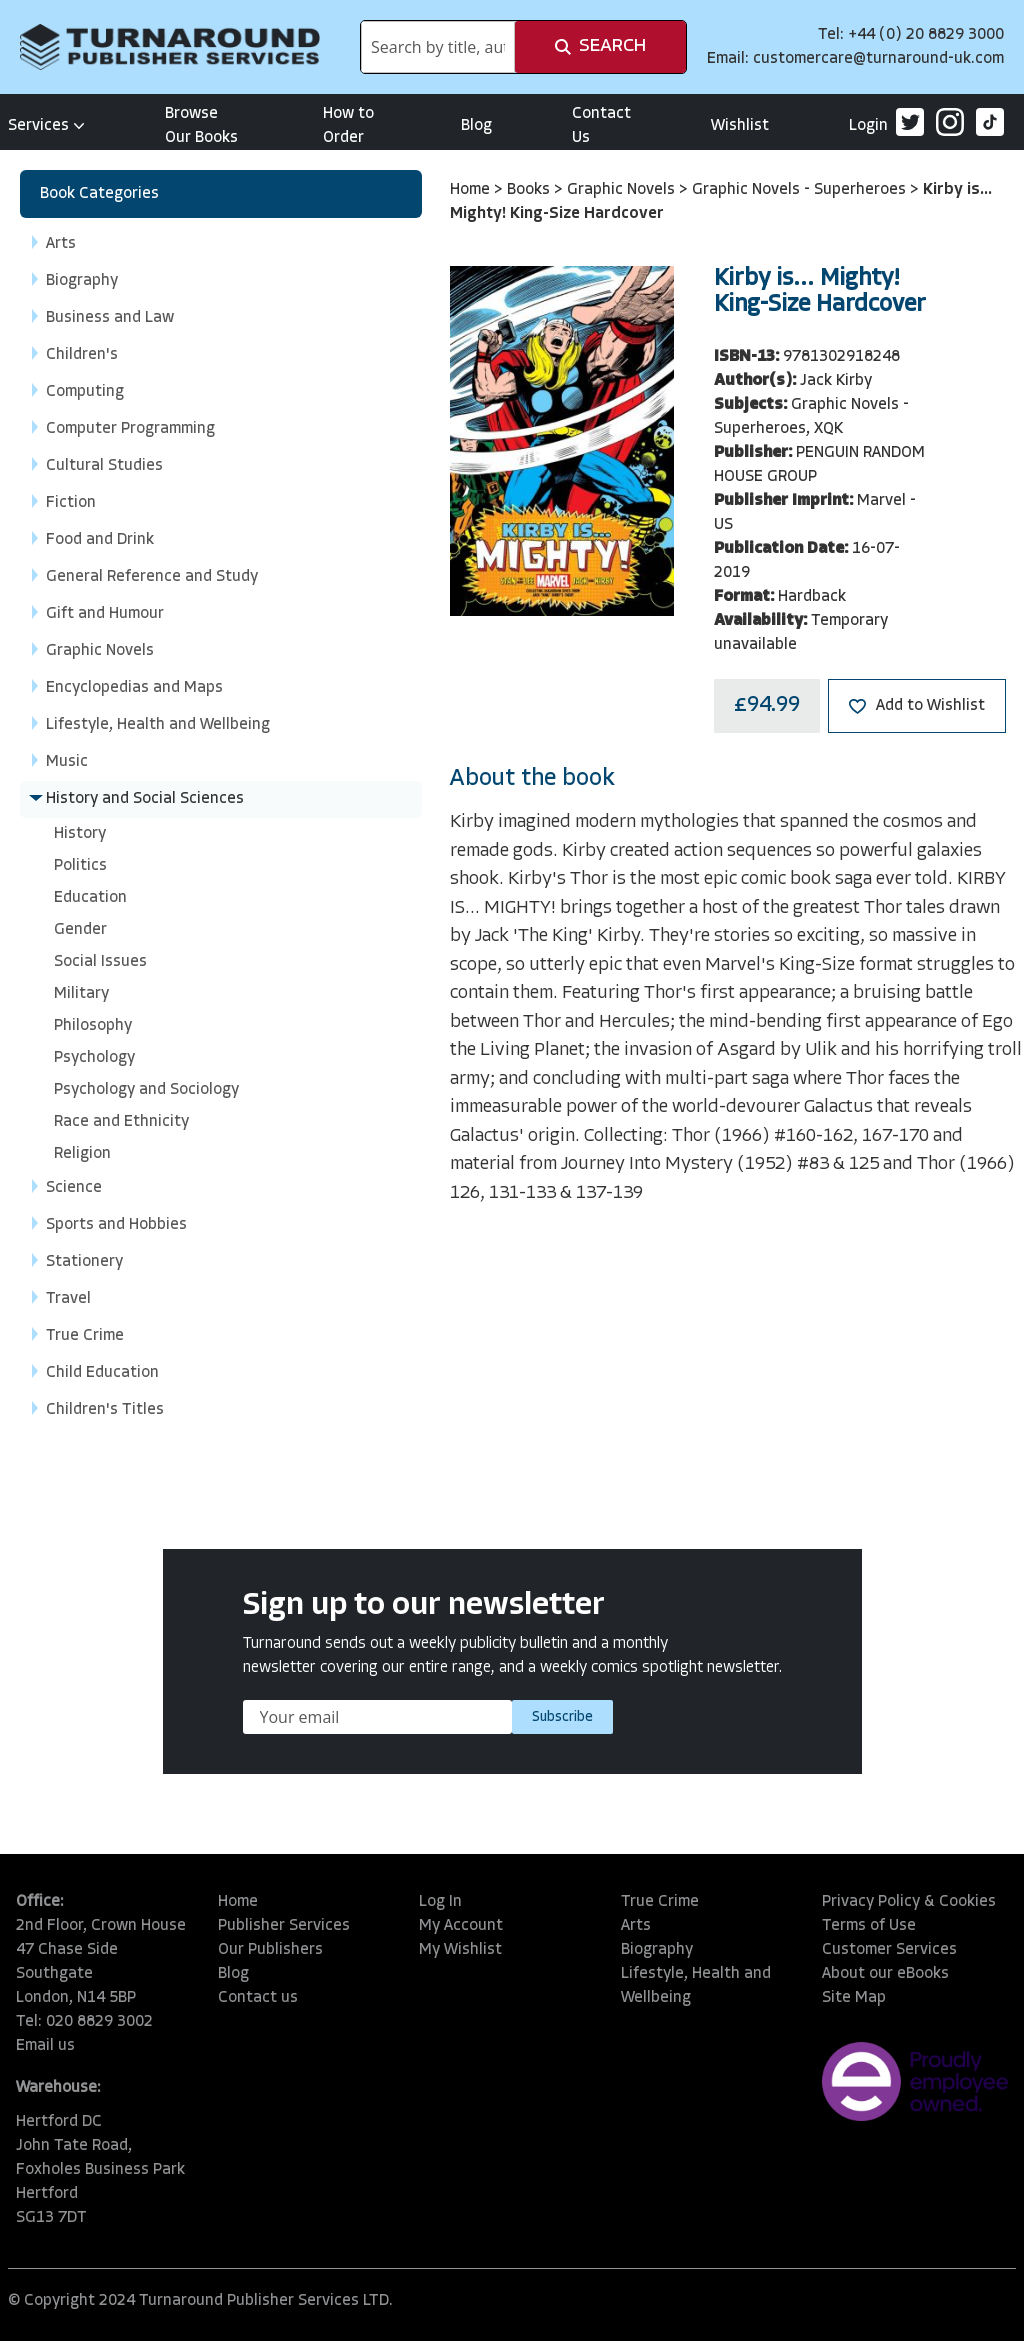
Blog (476, 126)
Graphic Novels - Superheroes (801, 190)
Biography (657, 1950)
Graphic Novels (623, 190)
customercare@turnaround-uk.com (878, 59)
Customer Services (889, 1950)
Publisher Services (284, 1926)
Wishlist (740, 126)
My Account (461, 1926)
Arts (636, 1926)
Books (530, 190)
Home (472, 190)
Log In (440, 1902)
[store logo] (170, 47)
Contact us (258, 1998)
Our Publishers (270, 1950)
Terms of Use (869, 1926)
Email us (45, 2046)
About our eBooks (885, 1974)
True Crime (660, 1902)
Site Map (854, 1998)
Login (868, 126)
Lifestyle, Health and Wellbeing (696, 1986)
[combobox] (438, 47)
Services (46, 126)
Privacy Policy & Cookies (909, 1902)
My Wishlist (460, 1950)
